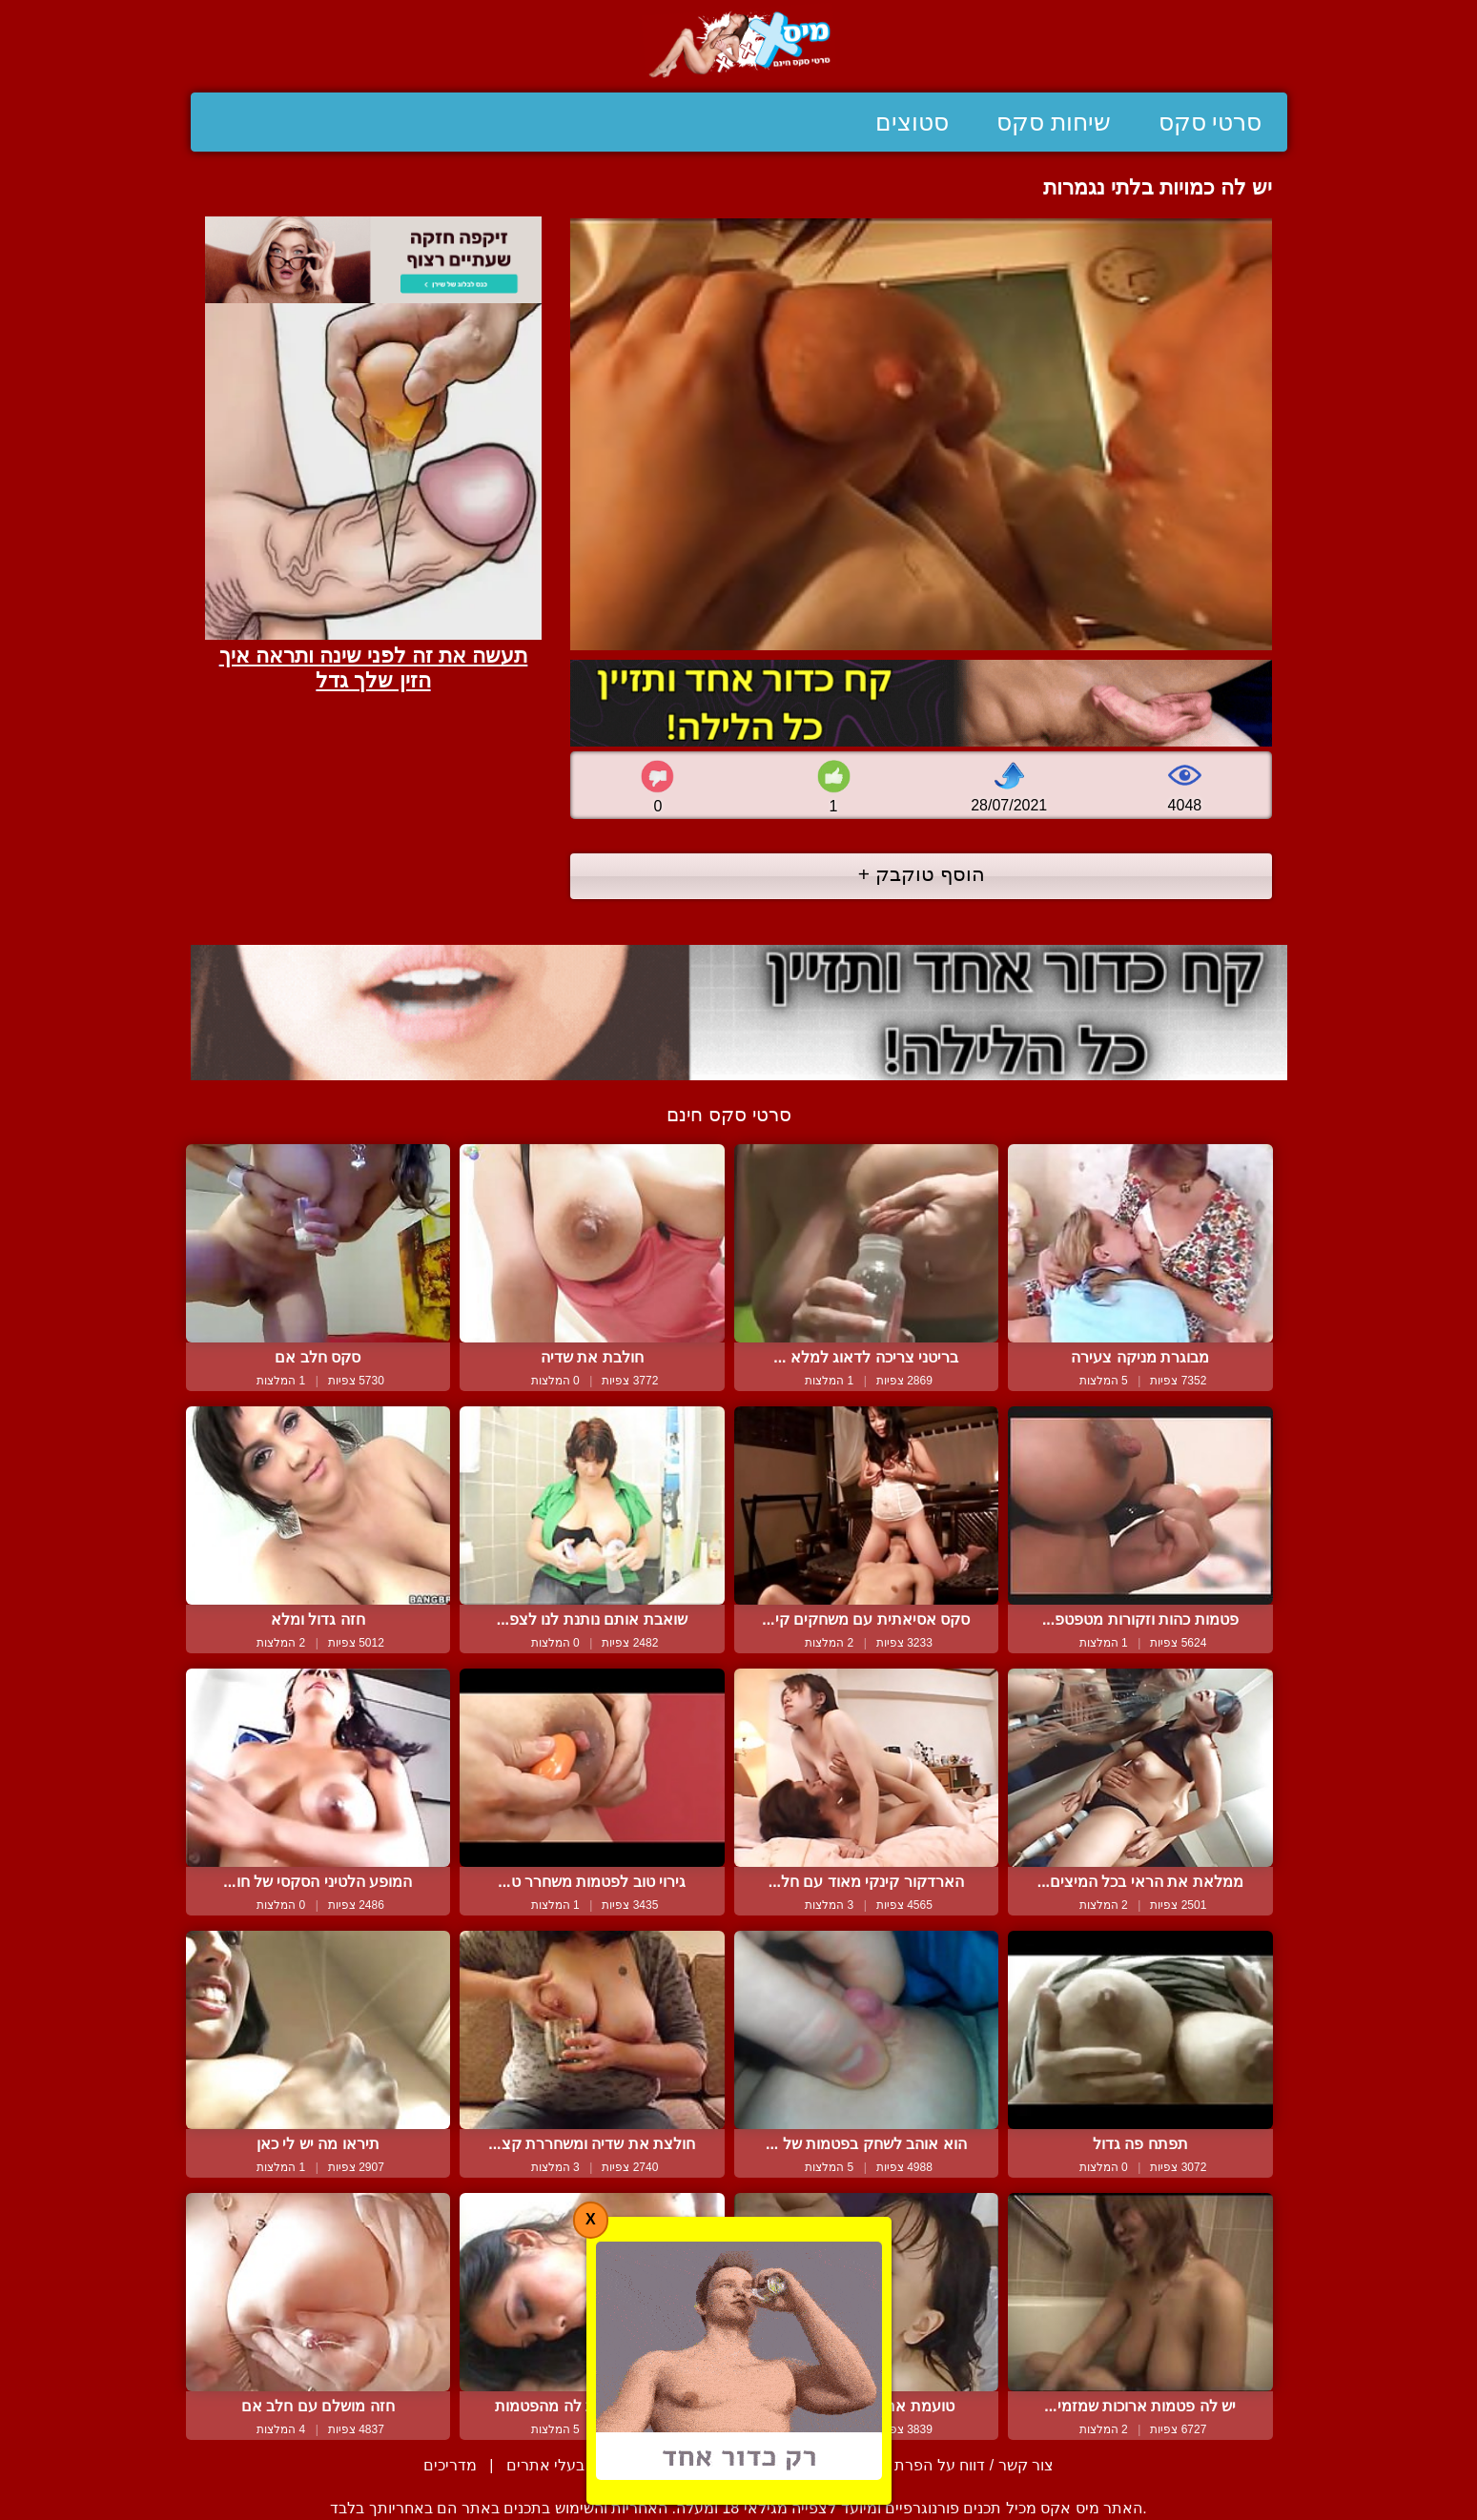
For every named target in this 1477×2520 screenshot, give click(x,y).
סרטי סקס (1210, 122)
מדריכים (450, 2465)
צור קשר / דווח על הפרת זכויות (953, 2465)
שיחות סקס (1053, 122)
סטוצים (912, 122)
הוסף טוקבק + (921, 874)
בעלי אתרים (545, 2465)
